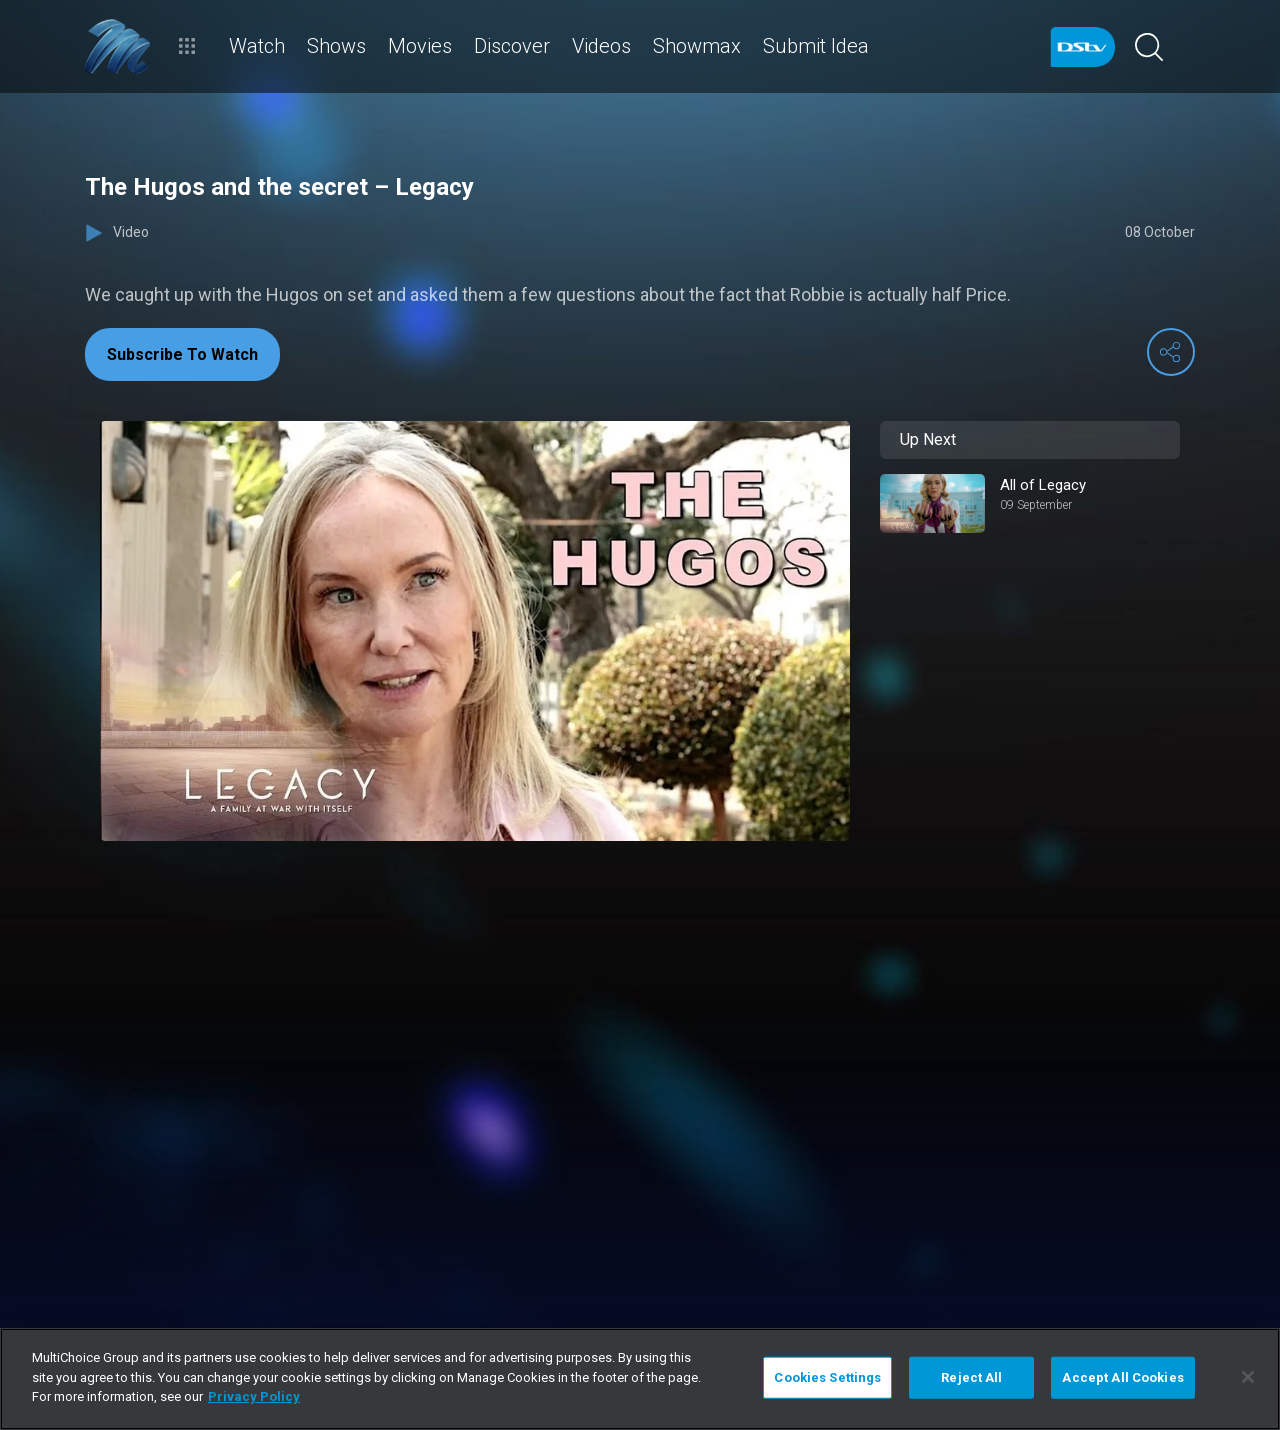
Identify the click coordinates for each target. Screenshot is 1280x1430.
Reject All (971, 1377)
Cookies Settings (827, 1377)
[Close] (1248, 1377)
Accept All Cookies (1122, 1377)
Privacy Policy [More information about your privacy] (254, 1396)
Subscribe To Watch (182, 354)
